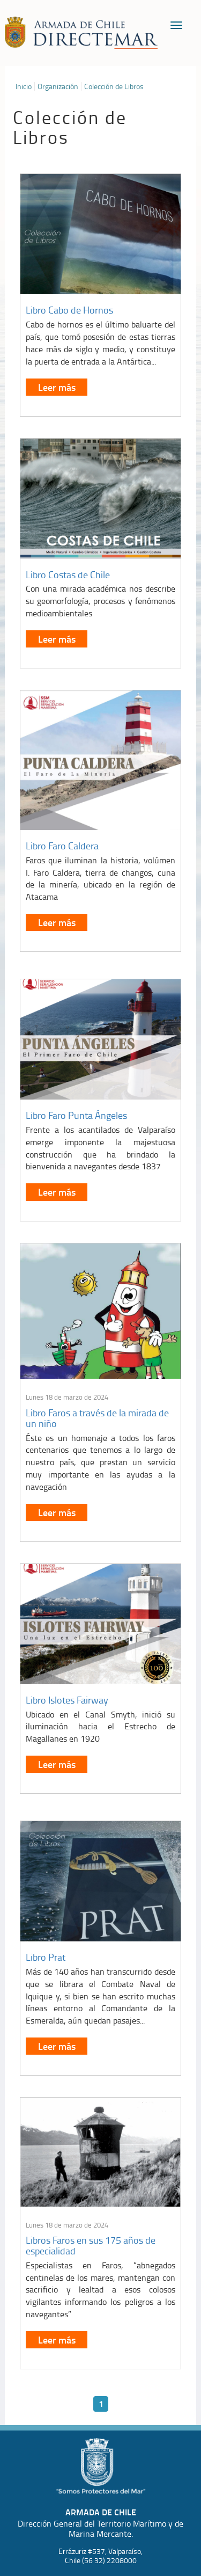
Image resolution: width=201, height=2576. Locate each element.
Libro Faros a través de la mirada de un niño (97, 1418)
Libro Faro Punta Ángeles (76, 1115)
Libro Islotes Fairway (67, 1699)
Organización (58, 86)
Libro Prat (45, 1957)
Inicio (24, 86)
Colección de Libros (114, 86)
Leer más (57, 387)
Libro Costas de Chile (68, 574)
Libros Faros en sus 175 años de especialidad (90, 2245)
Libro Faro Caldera (62, 845)
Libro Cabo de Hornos (69, 309)
